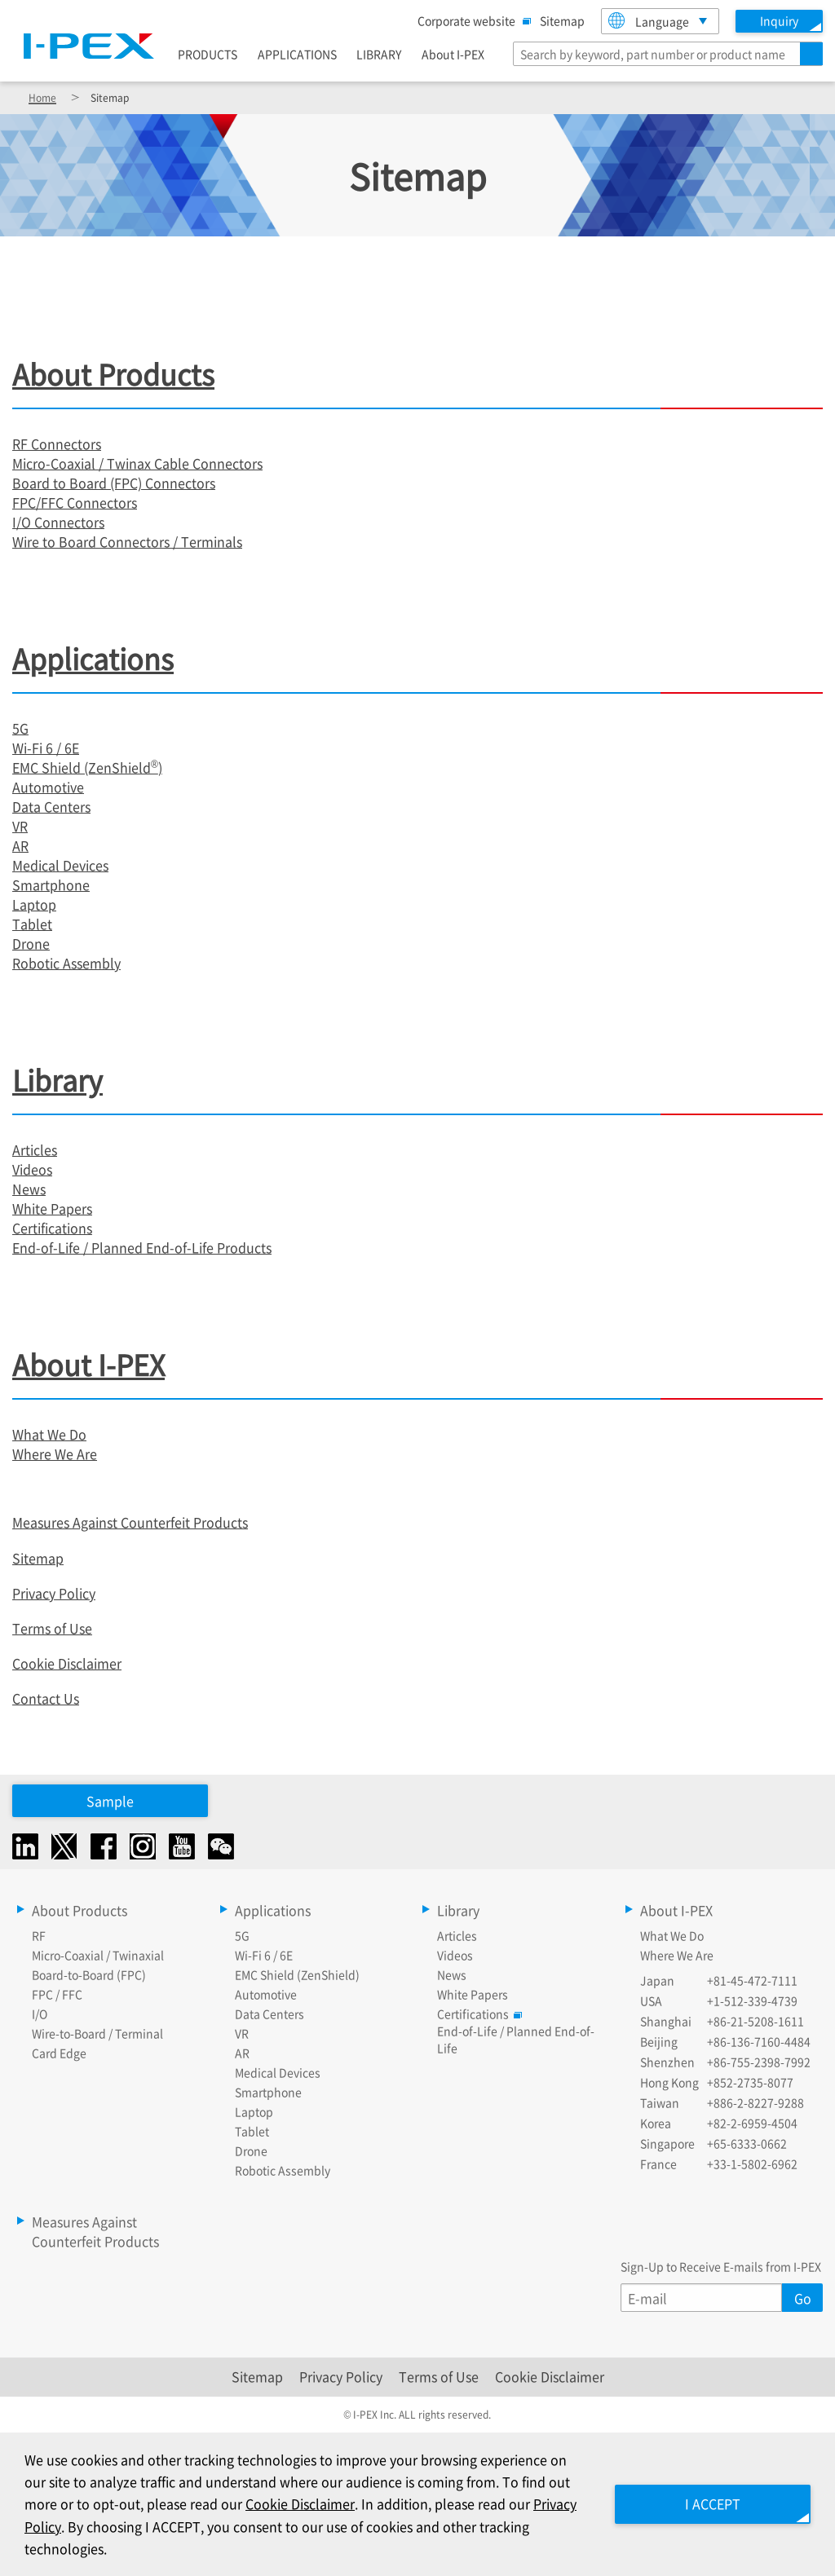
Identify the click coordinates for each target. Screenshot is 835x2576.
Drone (31, 943)
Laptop (34, 904)
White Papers (52, 1208)
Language (648, 20)
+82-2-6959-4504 (752, 2123)
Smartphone (51, 884)
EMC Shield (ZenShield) (297, 1974)
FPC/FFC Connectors (74, 502)
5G (20, 728)
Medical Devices (60, 865)
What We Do (49, 1434)
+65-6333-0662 (747, 2143)
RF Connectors (56, 443)
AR (20, 845)
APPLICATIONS (297, 54)
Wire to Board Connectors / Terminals (127, 541)
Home (42, 97)
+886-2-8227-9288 (755, 2102)
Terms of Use (52, 1628)
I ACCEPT (712, 2503)
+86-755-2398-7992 (759, 2061)
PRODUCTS (207, 54)
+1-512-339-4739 (752, 2000)
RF (39, 1935)
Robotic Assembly (66, 963)
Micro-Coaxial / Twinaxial (98, 1955)
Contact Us (45, 1698)
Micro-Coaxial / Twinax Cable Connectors (137, 463)
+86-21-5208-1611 (755, 2021)
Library (57, 1080)
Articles (34, 1149)
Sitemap (562, 20)
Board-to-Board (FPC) (89, 1974)
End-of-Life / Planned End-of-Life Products (142, 1247)
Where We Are (54, 1453)
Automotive (48, 786)
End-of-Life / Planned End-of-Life (515, 2039)
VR (20, 826)
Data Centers (51, 806)
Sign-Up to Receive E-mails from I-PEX (721, 2266)
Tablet (32, 923)
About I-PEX (453, 54)
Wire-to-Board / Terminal (97, 2033)
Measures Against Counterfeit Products (130, 1522)
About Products (113, 374)
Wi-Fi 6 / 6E (45, 747)
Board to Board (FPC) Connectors (113, 482)
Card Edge (59, 2052)
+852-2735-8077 (750, 2082)
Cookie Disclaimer (66, 1663)
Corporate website (471, 20)
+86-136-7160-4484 (759, 2041)
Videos (32, 1169)
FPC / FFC (57, 1994)
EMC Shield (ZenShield (81, 767)
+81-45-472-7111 (752, 1980)
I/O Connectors (58, 522)
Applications (93, 658)
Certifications (52, 1227)
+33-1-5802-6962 (752, 2163)
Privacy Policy (53, 1593)
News (29, 1188)
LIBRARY (378, 54)
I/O (39, 2013)
